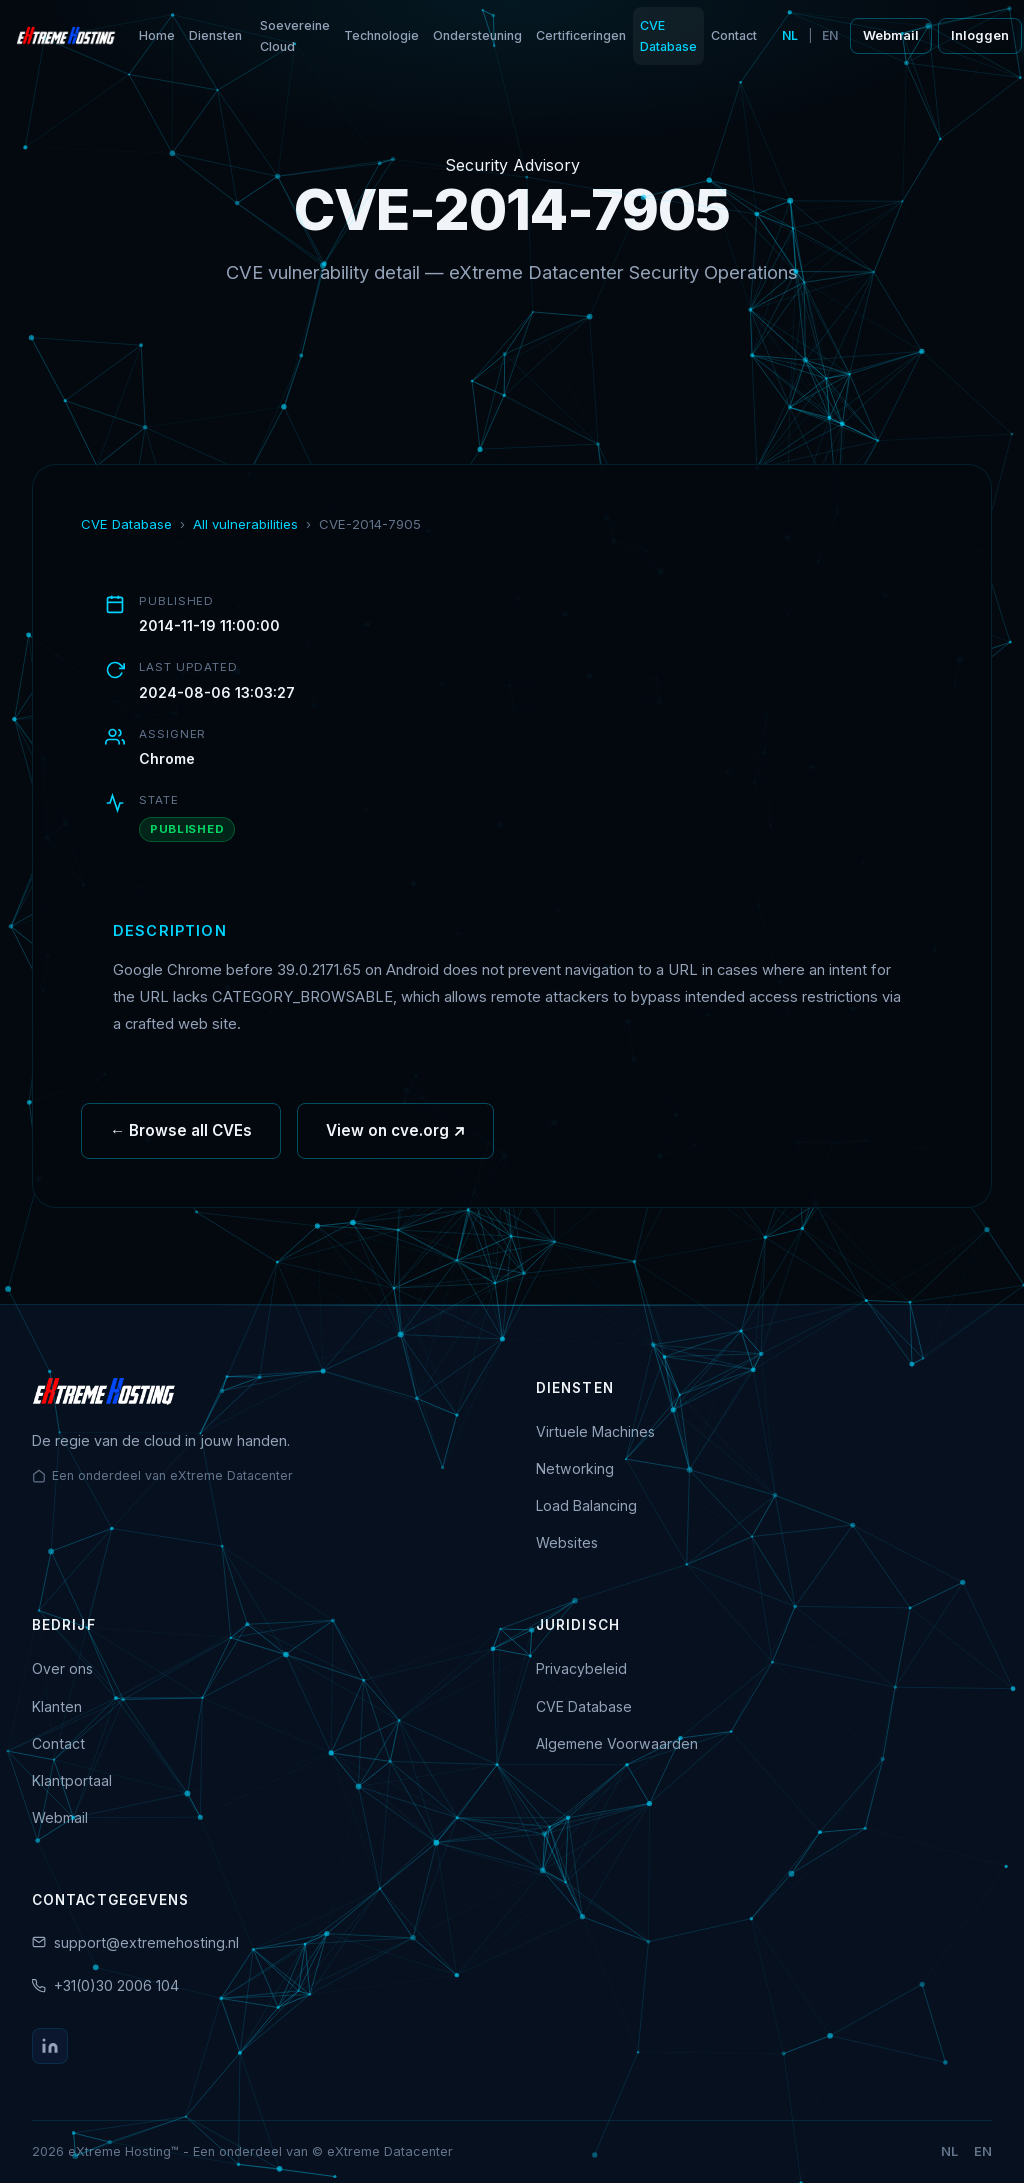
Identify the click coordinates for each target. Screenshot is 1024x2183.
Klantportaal (72, 1780)
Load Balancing (586, 1505)
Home (157, 35)
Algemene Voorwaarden (617, 1743)
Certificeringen (581, 35)
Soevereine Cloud (295, 36)
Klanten (57, 1706)
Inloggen (980, 35)
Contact (734, 35)
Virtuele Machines (595, 1431)
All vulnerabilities (245, 524)
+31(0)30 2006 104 (116, 1985)
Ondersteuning (477, 35)
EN (830, 35)
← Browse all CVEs (181, 1133)
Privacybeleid (581, 1668)
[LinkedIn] (50, 2046)
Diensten (215, 35)
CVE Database (668, 36)
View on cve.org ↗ (395, 1133)
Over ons (62, 1668)
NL (790, 35)
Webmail (891, 35)
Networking (575, 1468)
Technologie (381, 35)
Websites (567, 1542)
